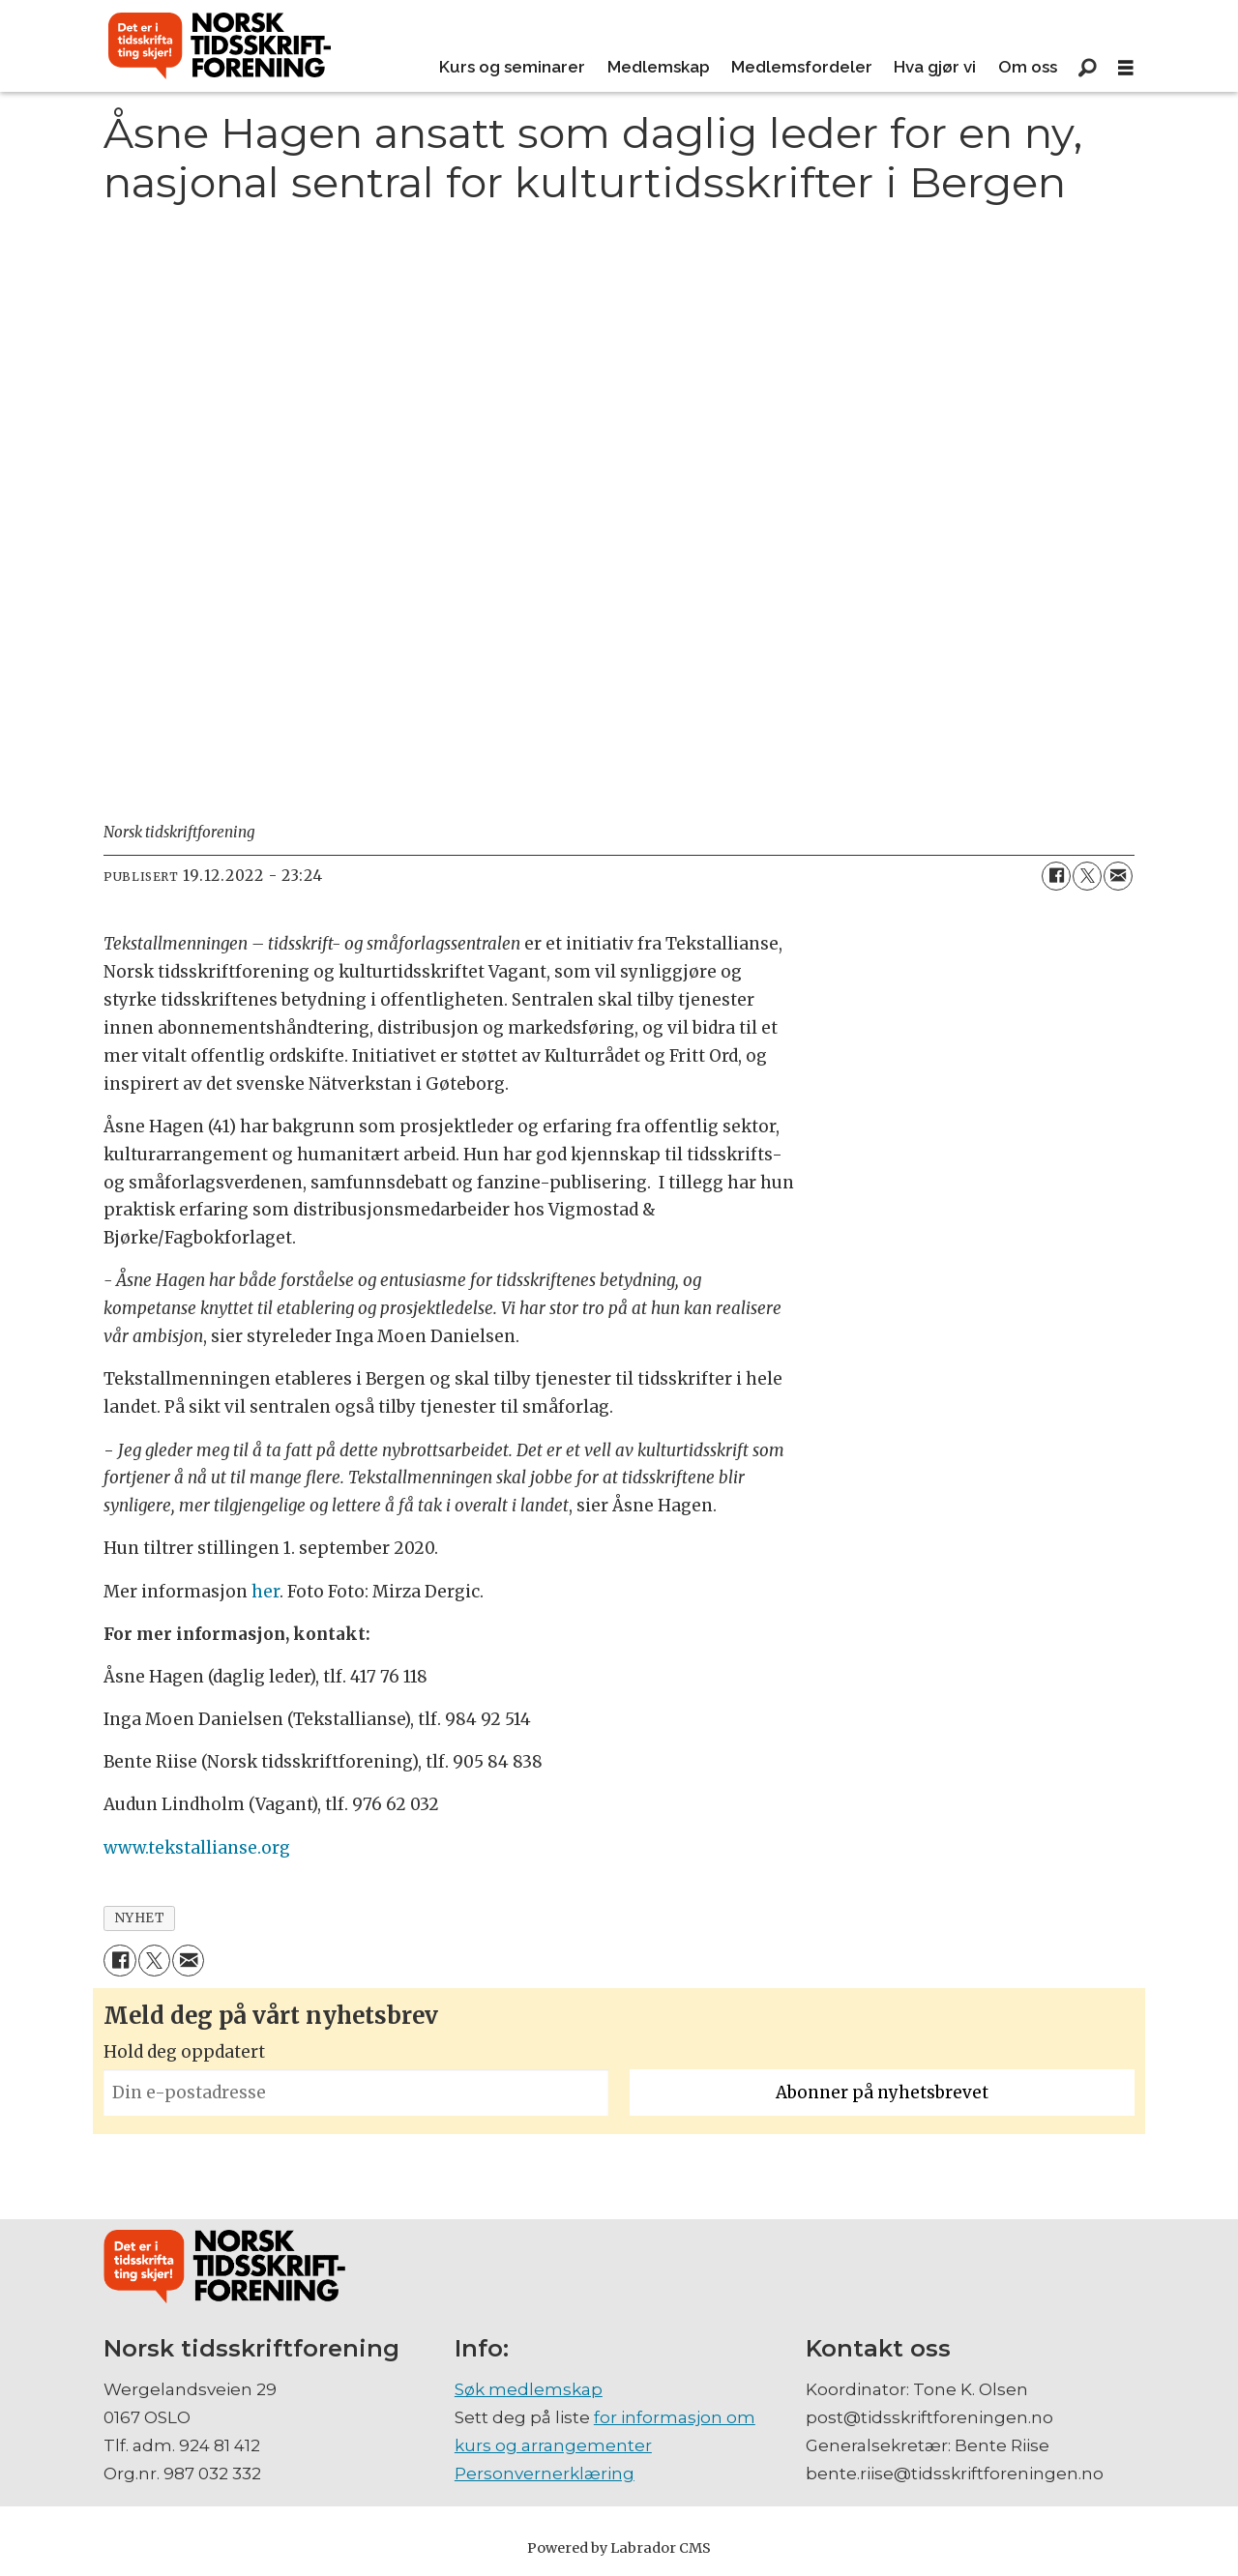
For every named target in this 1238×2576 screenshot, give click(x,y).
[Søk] (1087, 67)
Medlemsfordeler (801, 66)
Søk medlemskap (529, 2389)
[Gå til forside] (219, 46)
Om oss (1027, 66)
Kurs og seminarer (512, 66)
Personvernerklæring (544, 2473)
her (265, 1591)
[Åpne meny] (1125, 68)
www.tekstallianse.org (196, 1848)
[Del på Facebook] (1056, 876)
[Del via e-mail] (1118, 876)
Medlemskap (658, 66)
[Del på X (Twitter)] (1087, 876)
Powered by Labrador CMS (619, 2548)
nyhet (139, 1918)
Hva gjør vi (935, 66)
